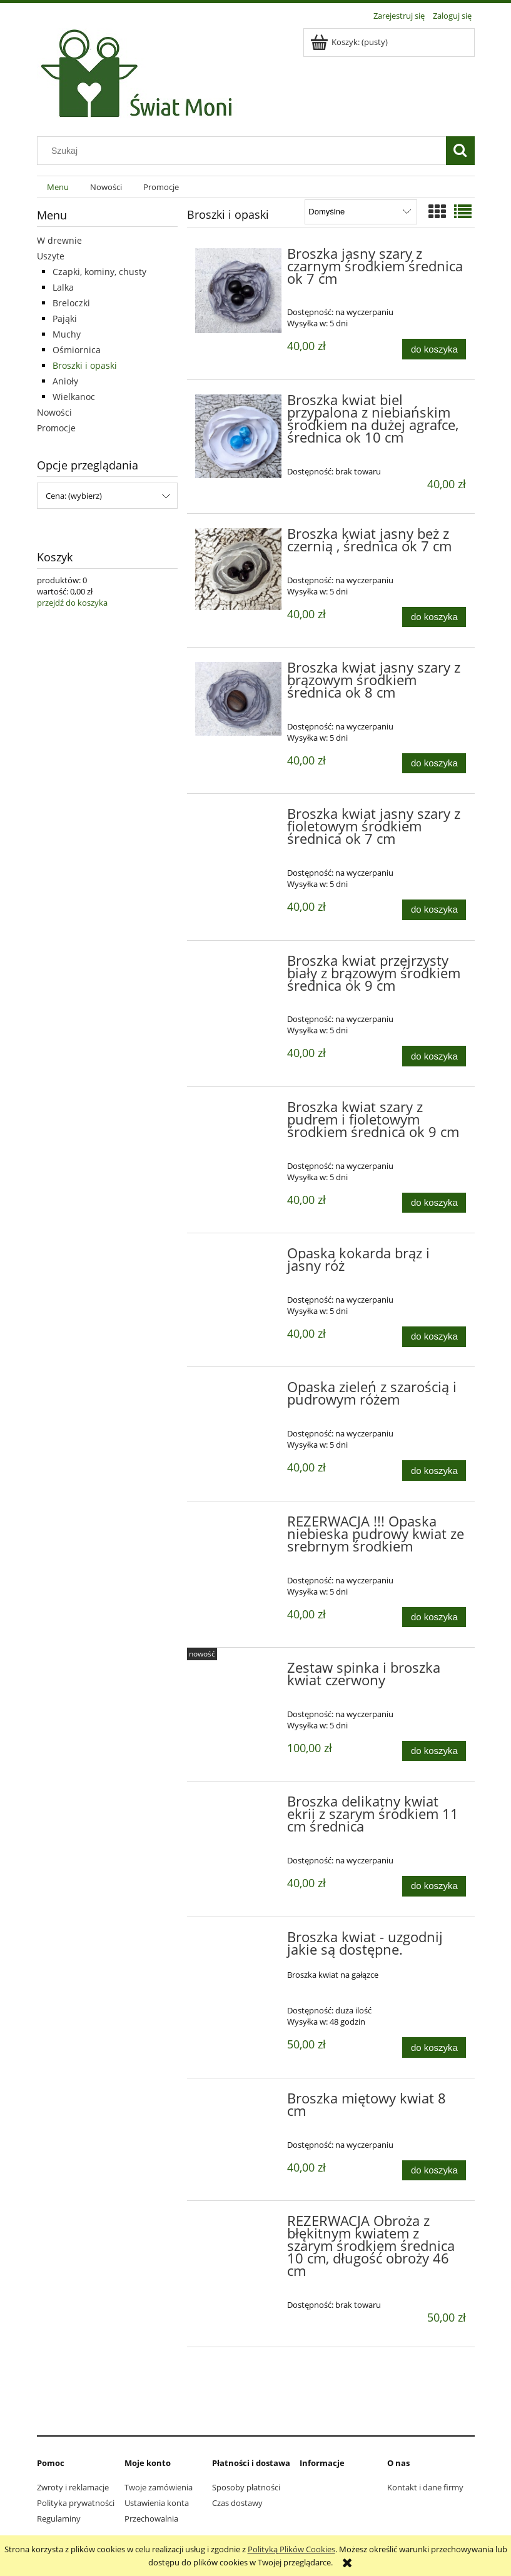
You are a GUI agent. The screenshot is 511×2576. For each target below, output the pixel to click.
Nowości (54, 412)
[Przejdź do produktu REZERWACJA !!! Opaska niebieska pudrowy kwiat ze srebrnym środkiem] (238, 1525)
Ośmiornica (77, 350)
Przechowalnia (151, 2518)
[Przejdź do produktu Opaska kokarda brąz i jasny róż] (238, 1257)
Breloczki (71, 303)
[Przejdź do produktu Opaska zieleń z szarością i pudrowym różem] (238, 1390)
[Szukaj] (460, 150)
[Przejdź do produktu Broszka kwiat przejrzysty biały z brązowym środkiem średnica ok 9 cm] (238, 964)
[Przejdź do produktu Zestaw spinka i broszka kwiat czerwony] (238, 1671)
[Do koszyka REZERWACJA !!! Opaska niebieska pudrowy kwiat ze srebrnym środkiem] (434, 1617)
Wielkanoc (74, 397)
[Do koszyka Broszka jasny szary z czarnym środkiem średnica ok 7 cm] (434, 349)
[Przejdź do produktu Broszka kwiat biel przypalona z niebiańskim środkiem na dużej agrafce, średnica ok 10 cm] (238, 436)
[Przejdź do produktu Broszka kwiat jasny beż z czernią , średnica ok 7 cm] (238, 569)
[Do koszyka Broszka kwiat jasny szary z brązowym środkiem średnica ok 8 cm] (434, 763)
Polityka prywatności (75, 2502)
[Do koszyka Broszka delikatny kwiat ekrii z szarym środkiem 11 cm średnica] (434, 1886)
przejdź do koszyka (72, 602)
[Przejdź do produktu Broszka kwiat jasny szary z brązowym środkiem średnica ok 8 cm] (238, 699)
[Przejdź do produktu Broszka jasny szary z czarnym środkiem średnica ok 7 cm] (238, 290)
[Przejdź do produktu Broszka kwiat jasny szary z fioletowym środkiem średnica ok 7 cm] (238, 817)
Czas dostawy (237, 2502)
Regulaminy (59, 2518)
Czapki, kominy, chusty (99, 272)
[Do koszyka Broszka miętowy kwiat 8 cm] (434, 2170)
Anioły (65, 381)
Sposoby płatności (246, 2487)
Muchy (67, 334)
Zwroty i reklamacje (73, 2487)
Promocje (56, 428)
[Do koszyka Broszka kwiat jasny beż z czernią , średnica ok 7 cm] (434, 617)
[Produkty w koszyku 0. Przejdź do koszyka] (350, 42)
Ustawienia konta (156, 2502)
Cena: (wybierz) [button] (74, 495)
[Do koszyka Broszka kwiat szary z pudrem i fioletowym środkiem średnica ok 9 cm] (434, 1203)
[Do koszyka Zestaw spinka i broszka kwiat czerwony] (434, 1751)
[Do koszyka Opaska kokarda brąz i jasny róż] (434, 1336)
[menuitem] (58, 187)
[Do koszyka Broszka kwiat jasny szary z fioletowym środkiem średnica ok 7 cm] (434, 910)
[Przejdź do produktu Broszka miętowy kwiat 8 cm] (238, 2102)
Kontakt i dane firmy (425, 2487)
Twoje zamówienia (158, 2487)
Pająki (65, 318)
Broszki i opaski (85, 365)
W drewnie (59, 240)
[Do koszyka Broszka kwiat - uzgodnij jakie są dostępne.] (434, 2047)
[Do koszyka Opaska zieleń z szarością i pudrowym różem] (434, 1470)
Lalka (63, 287)
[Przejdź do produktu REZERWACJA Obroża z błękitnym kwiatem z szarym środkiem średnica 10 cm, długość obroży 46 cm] (238, 2224)
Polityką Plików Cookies (291, 2549)
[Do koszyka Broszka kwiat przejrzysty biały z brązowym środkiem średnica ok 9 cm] (434, 1056)
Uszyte (50, 256)
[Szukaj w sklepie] (244, 150)
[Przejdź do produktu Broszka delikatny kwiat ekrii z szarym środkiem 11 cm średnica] (238, 1805)
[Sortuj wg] (361, 211)
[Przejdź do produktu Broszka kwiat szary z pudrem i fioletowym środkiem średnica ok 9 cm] (238, 1110)
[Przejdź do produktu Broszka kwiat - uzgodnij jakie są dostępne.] (238, 1941)
